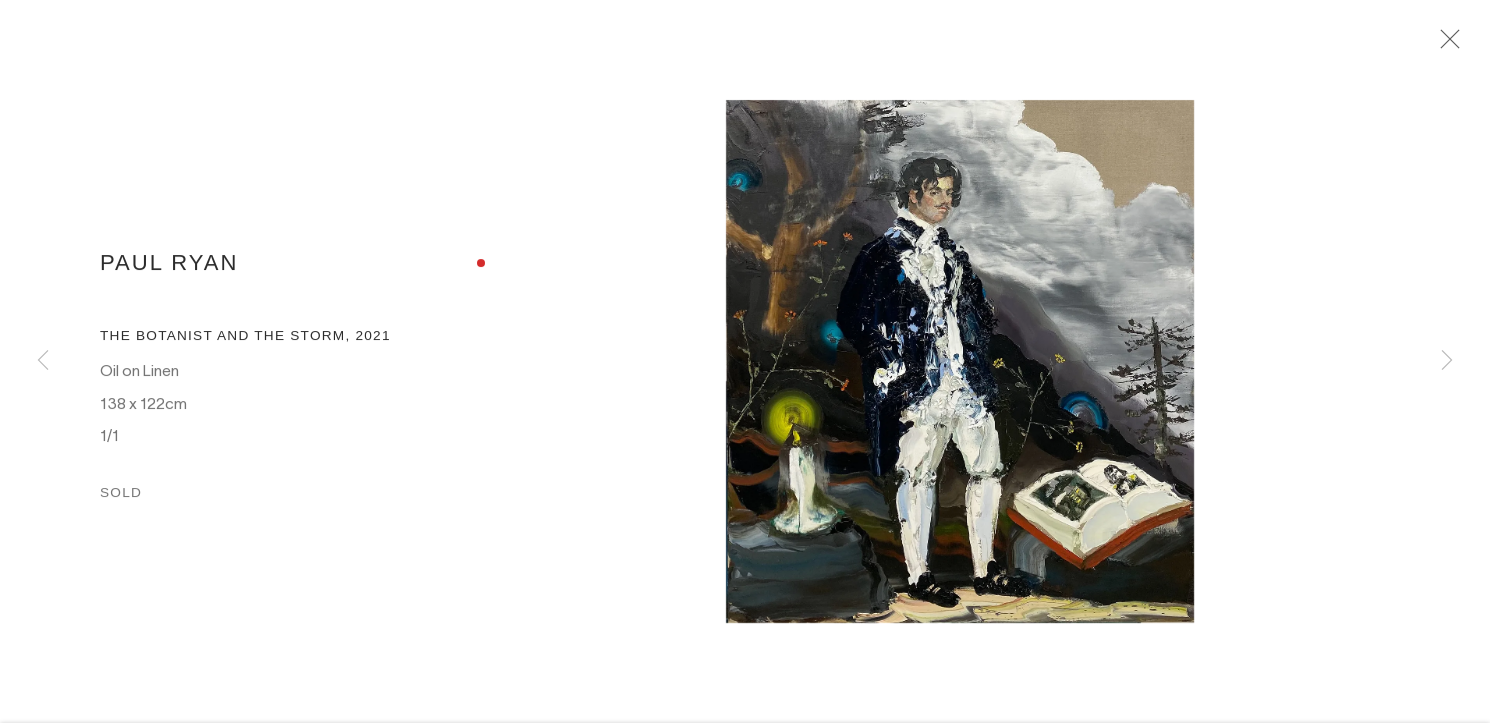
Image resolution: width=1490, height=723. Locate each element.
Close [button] (1454, 45)
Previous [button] (43, 361)
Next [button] (1447, 361)
